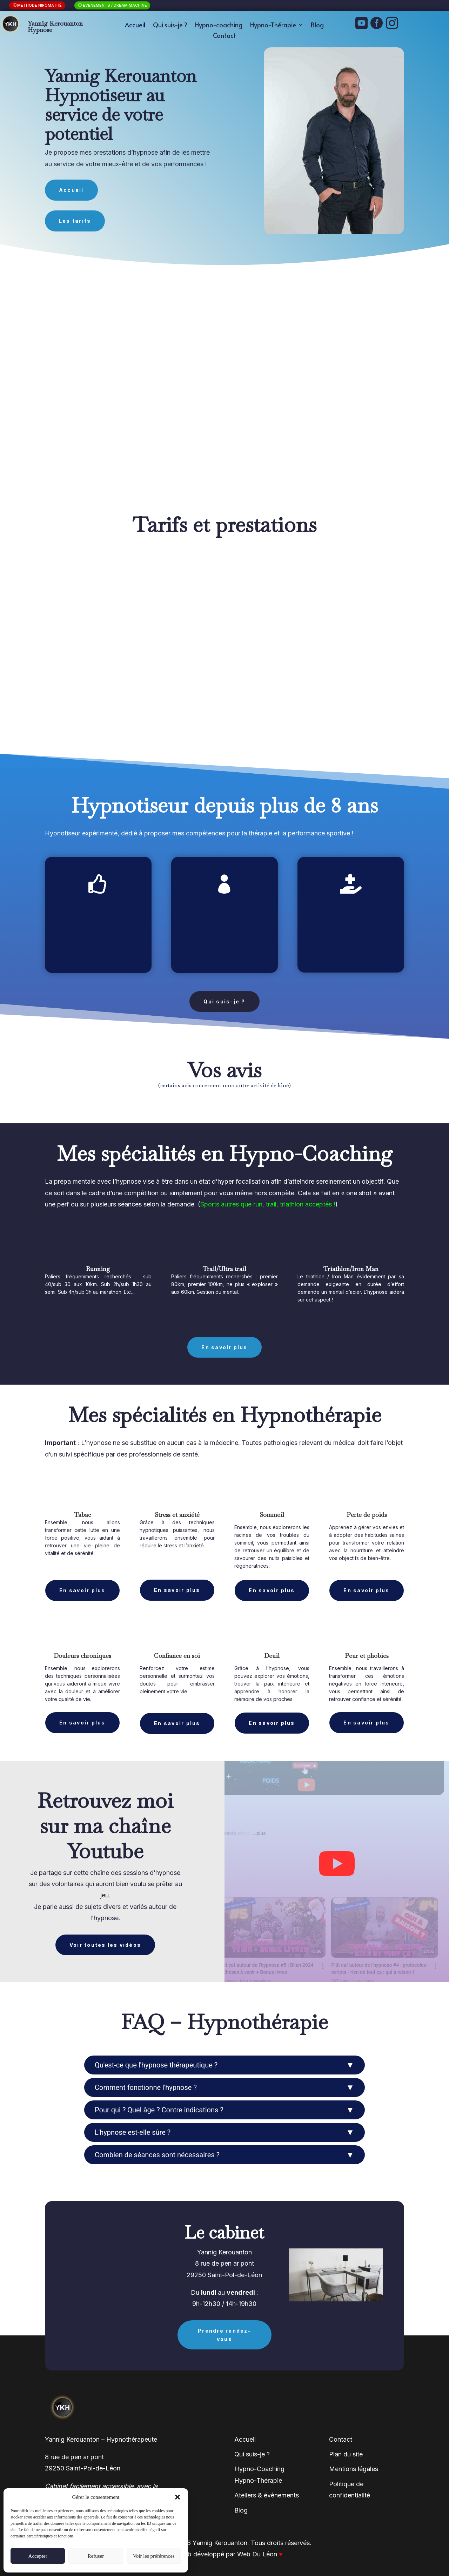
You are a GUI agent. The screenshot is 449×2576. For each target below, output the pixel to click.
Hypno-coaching (218, 25)
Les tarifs (75, 217)
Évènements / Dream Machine (115, 5)
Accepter (37, 2556)
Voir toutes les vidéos (105, 1941)
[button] (177, 2497)
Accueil (135, 25)
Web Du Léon (260, 2550)
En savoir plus (224, 1343)
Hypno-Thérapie (273, 25)
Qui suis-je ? (170, 25)
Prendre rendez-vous (224, 2330)
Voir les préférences (154, 2556)
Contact (224, 36)
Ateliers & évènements (266, 2491)
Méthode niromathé (40, 5)
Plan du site (346, 2450)
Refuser (96, 2556)
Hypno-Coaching (259, 2465)
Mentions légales (353, 2465)
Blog (317, 25)
